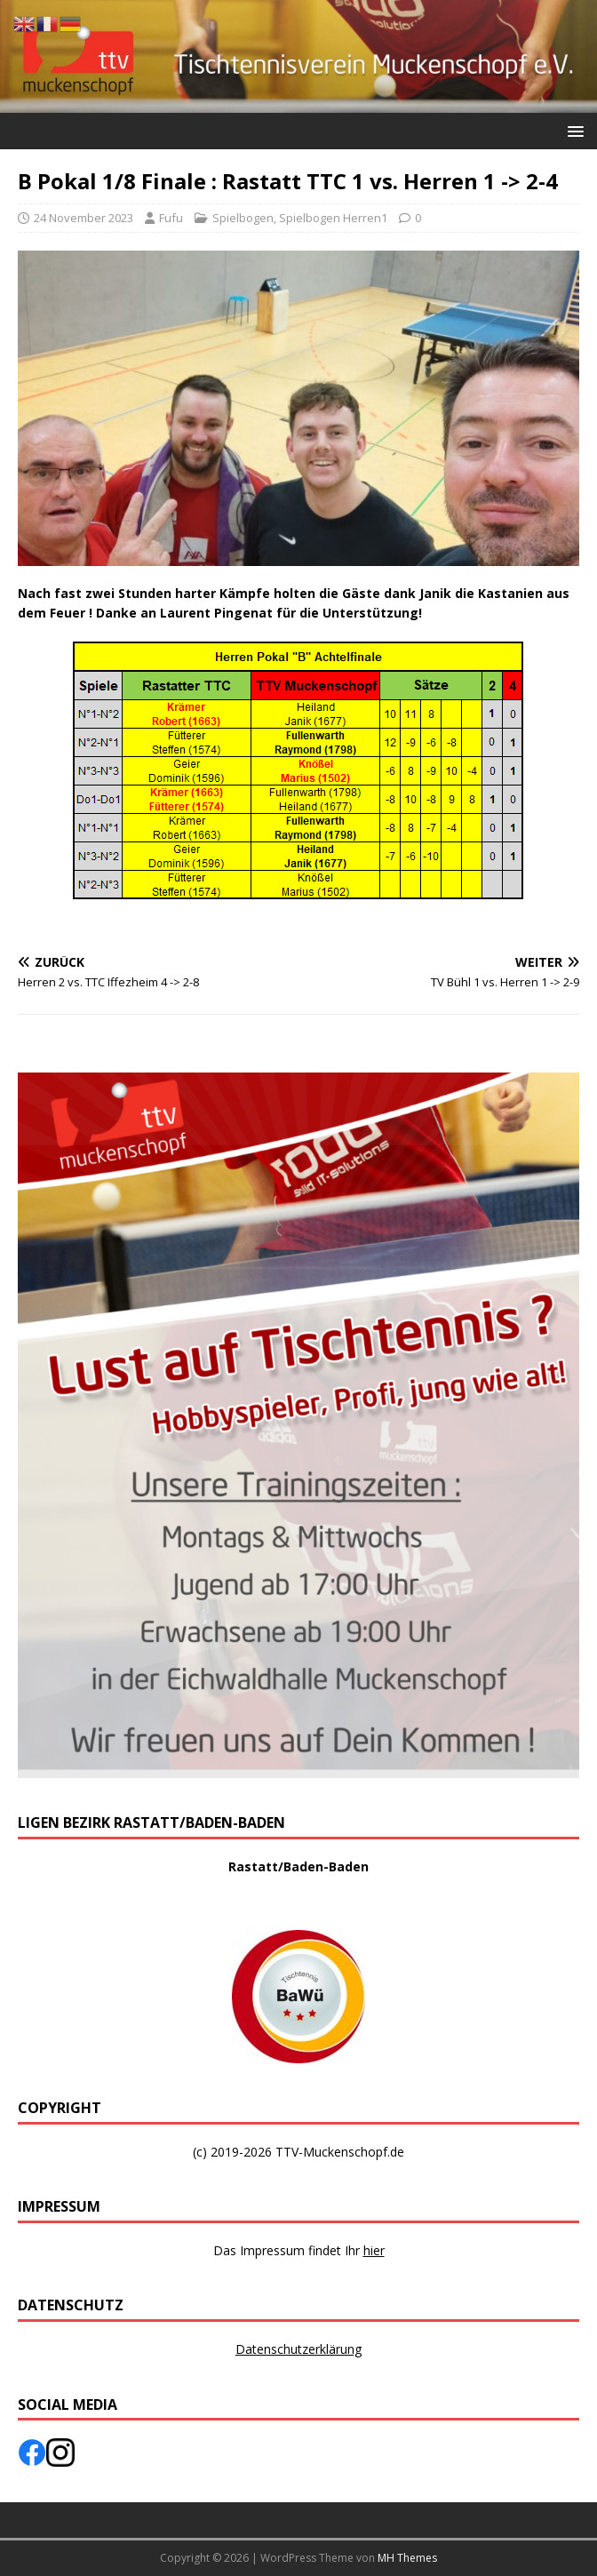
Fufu (171, 218)
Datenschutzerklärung (298, 2349)
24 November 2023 (83, 218)
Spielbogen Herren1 (333, 218)
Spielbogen (243, 218)
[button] (573, 130)
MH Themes (407, 2557)
